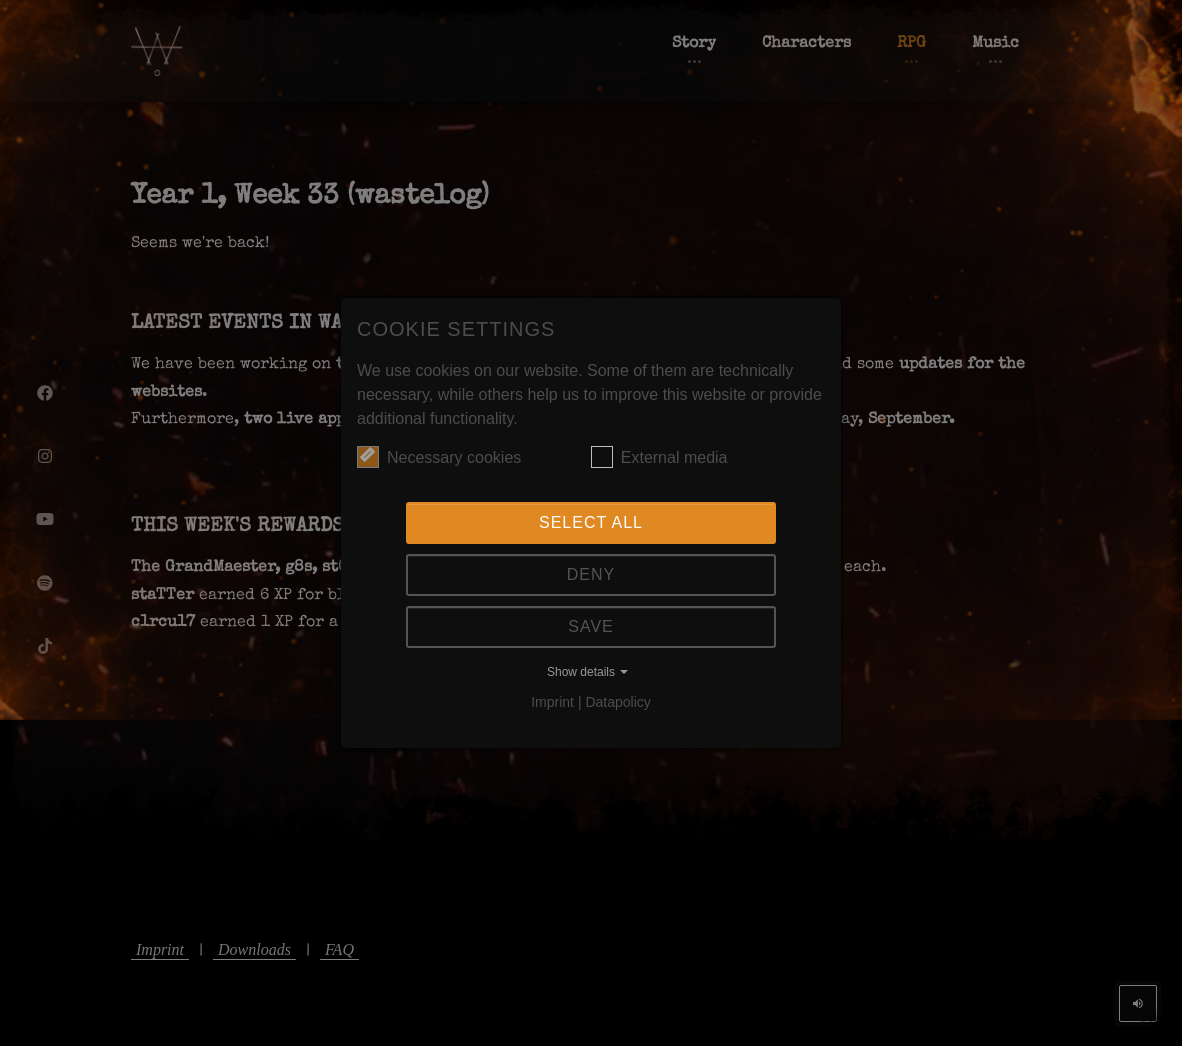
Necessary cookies (439, 457)
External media (659, 457)
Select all (591, 522)
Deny (591, 574)
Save (591, 626)
